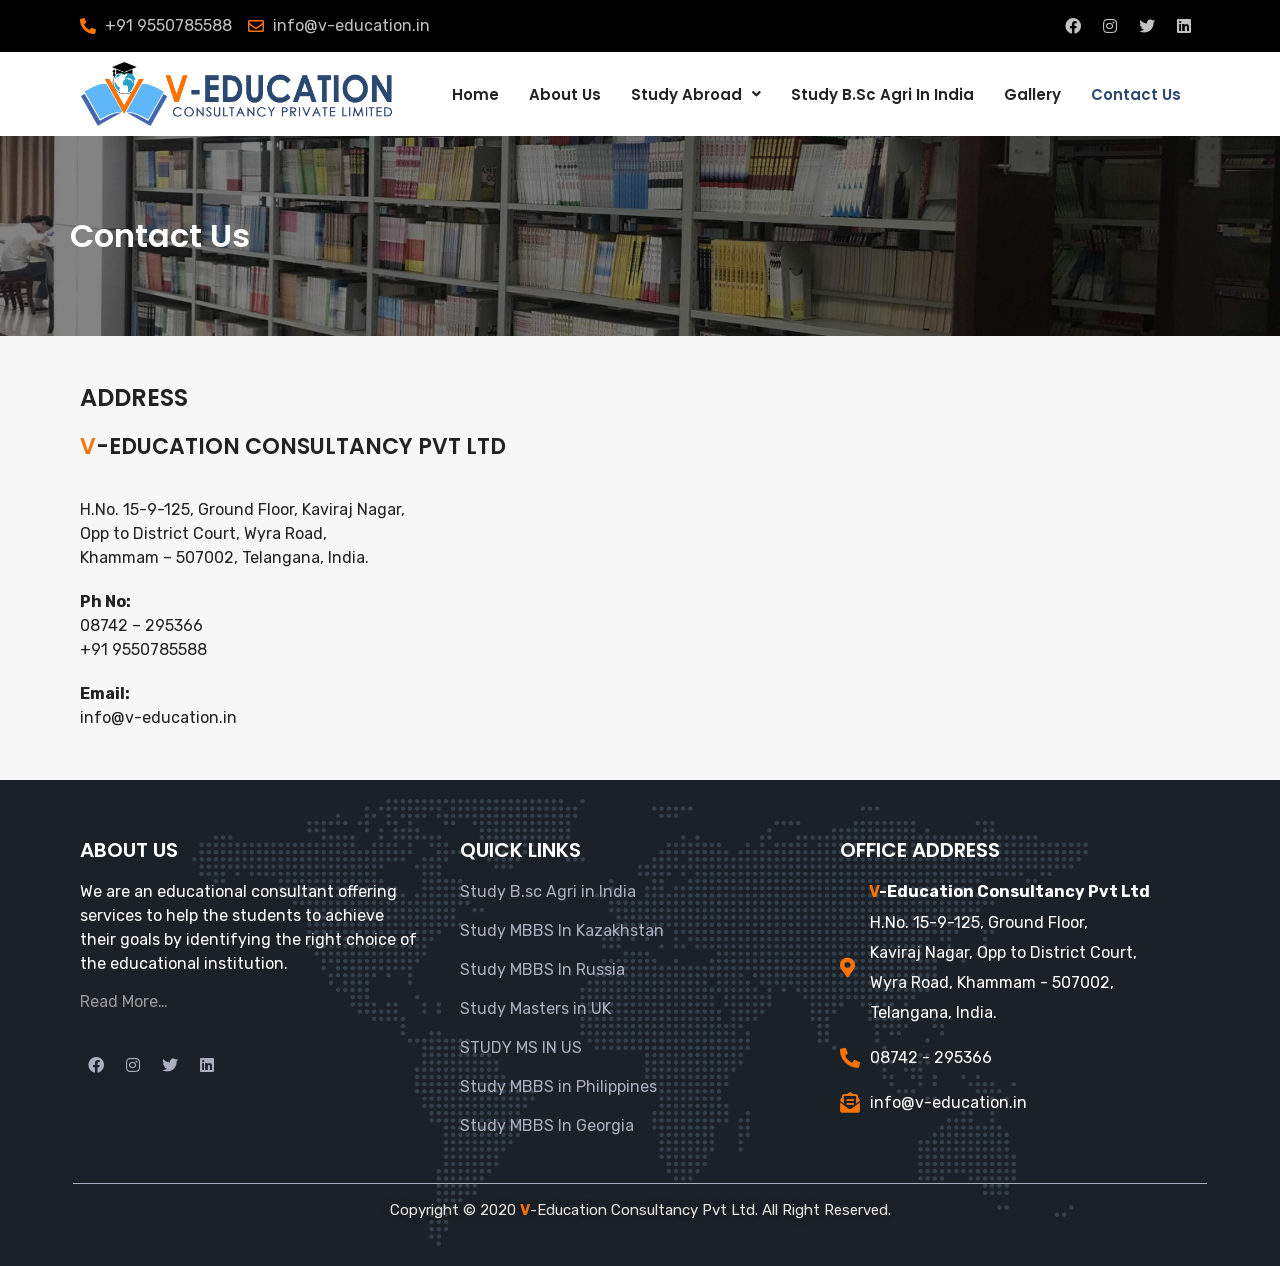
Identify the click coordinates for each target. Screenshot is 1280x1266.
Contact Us (1136, 94)
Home (475, 94)
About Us (565, 94)
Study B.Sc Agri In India (882, 94)
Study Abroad (696, 94)
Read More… (124, 1001)
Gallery (1032, 94)
